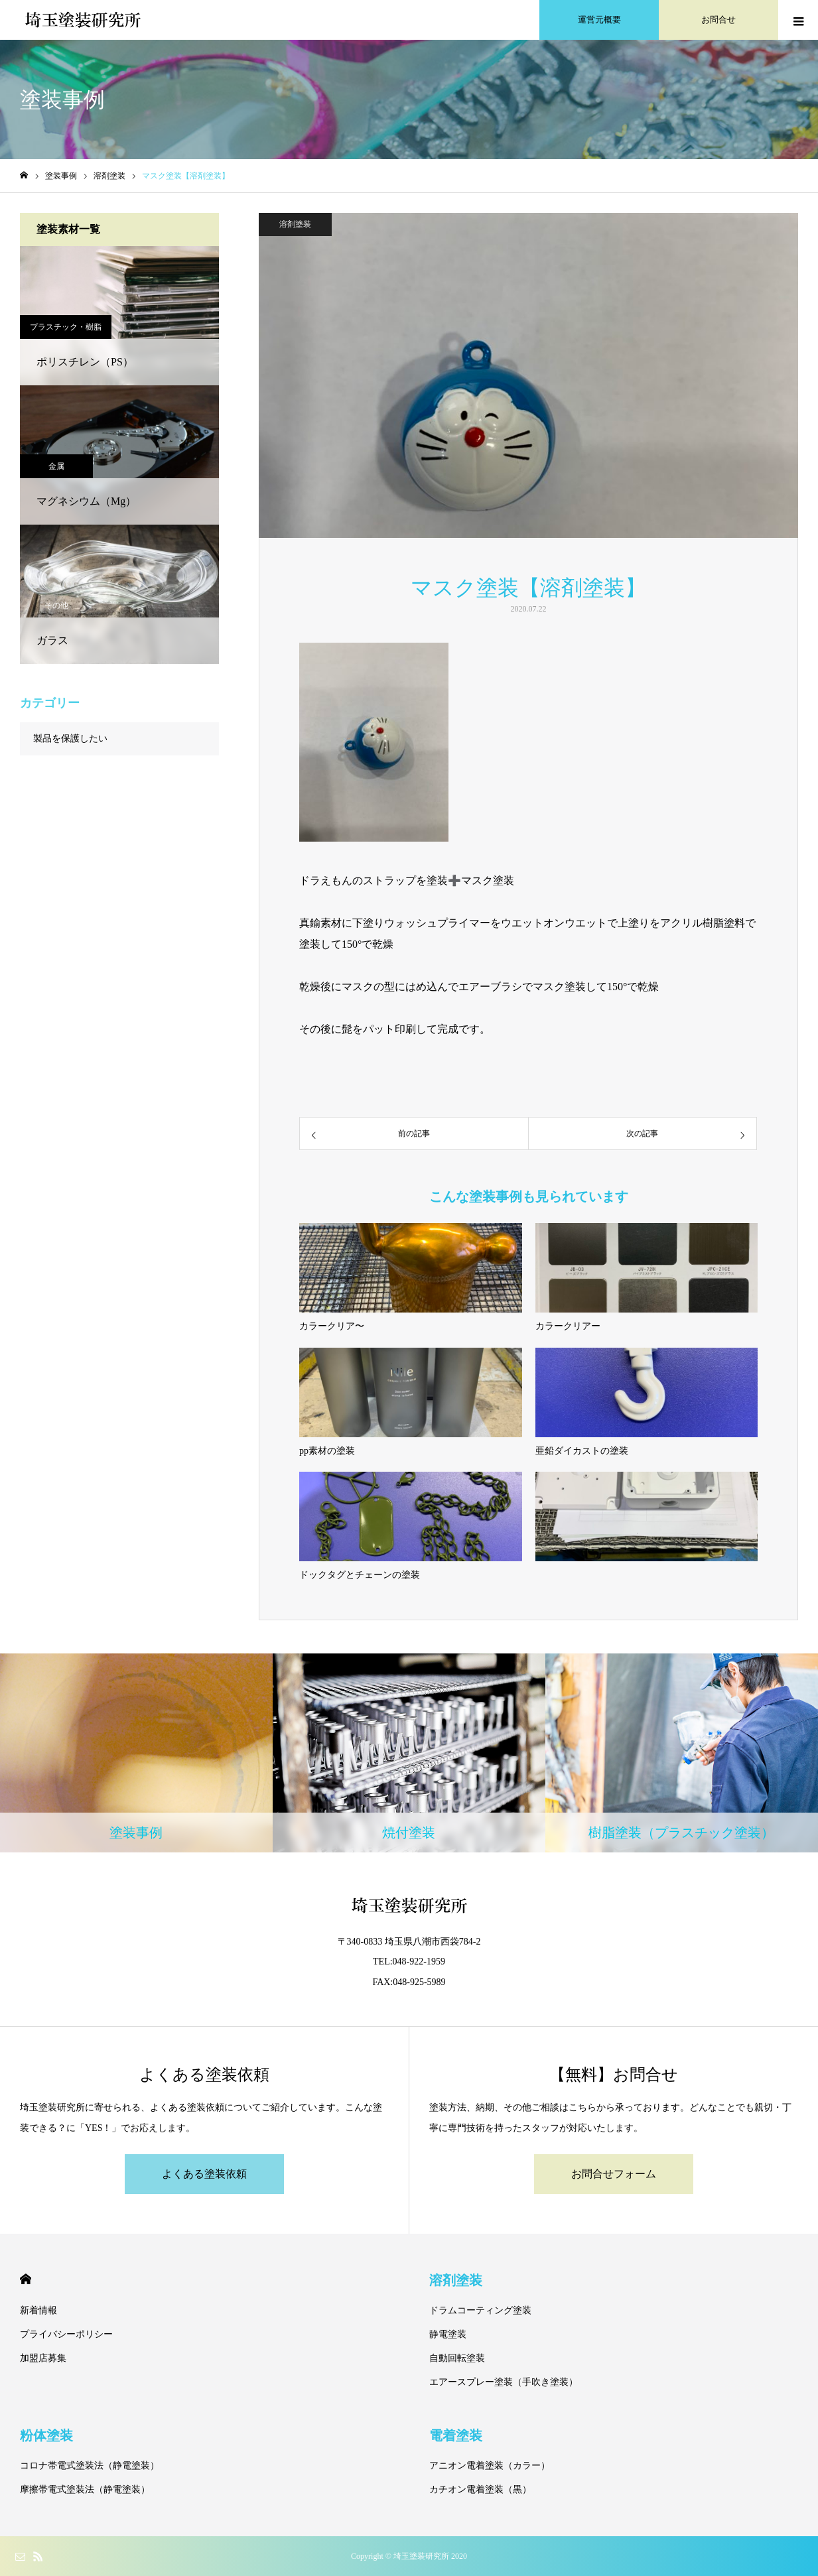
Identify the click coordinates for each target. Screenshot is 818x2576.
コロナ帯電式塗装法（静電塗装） (89, 2466)
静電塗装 (447, 2334)
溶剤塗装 (295, 224)
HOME (25, 2279)
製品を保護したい (70, 738)
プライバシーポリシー (66, 2334)
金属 (56, 466)
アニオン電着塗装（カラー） (489, 2466)
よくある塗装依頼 (204, 2173)
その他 (56, 605)
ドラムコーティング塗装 (480, 2310)
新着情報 (38, 2310)
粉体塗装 (46, 2435)
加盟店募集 (43, 2358)
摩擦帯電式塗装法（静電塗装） (85, 2489)
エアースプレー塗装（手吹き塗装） (503, 2382)
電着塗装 (455, 2435)
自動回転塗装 (457, 2358)
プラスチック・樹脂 (66, 327)
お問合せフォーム (613, 2173)
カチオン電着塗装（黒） (480, 2489)
